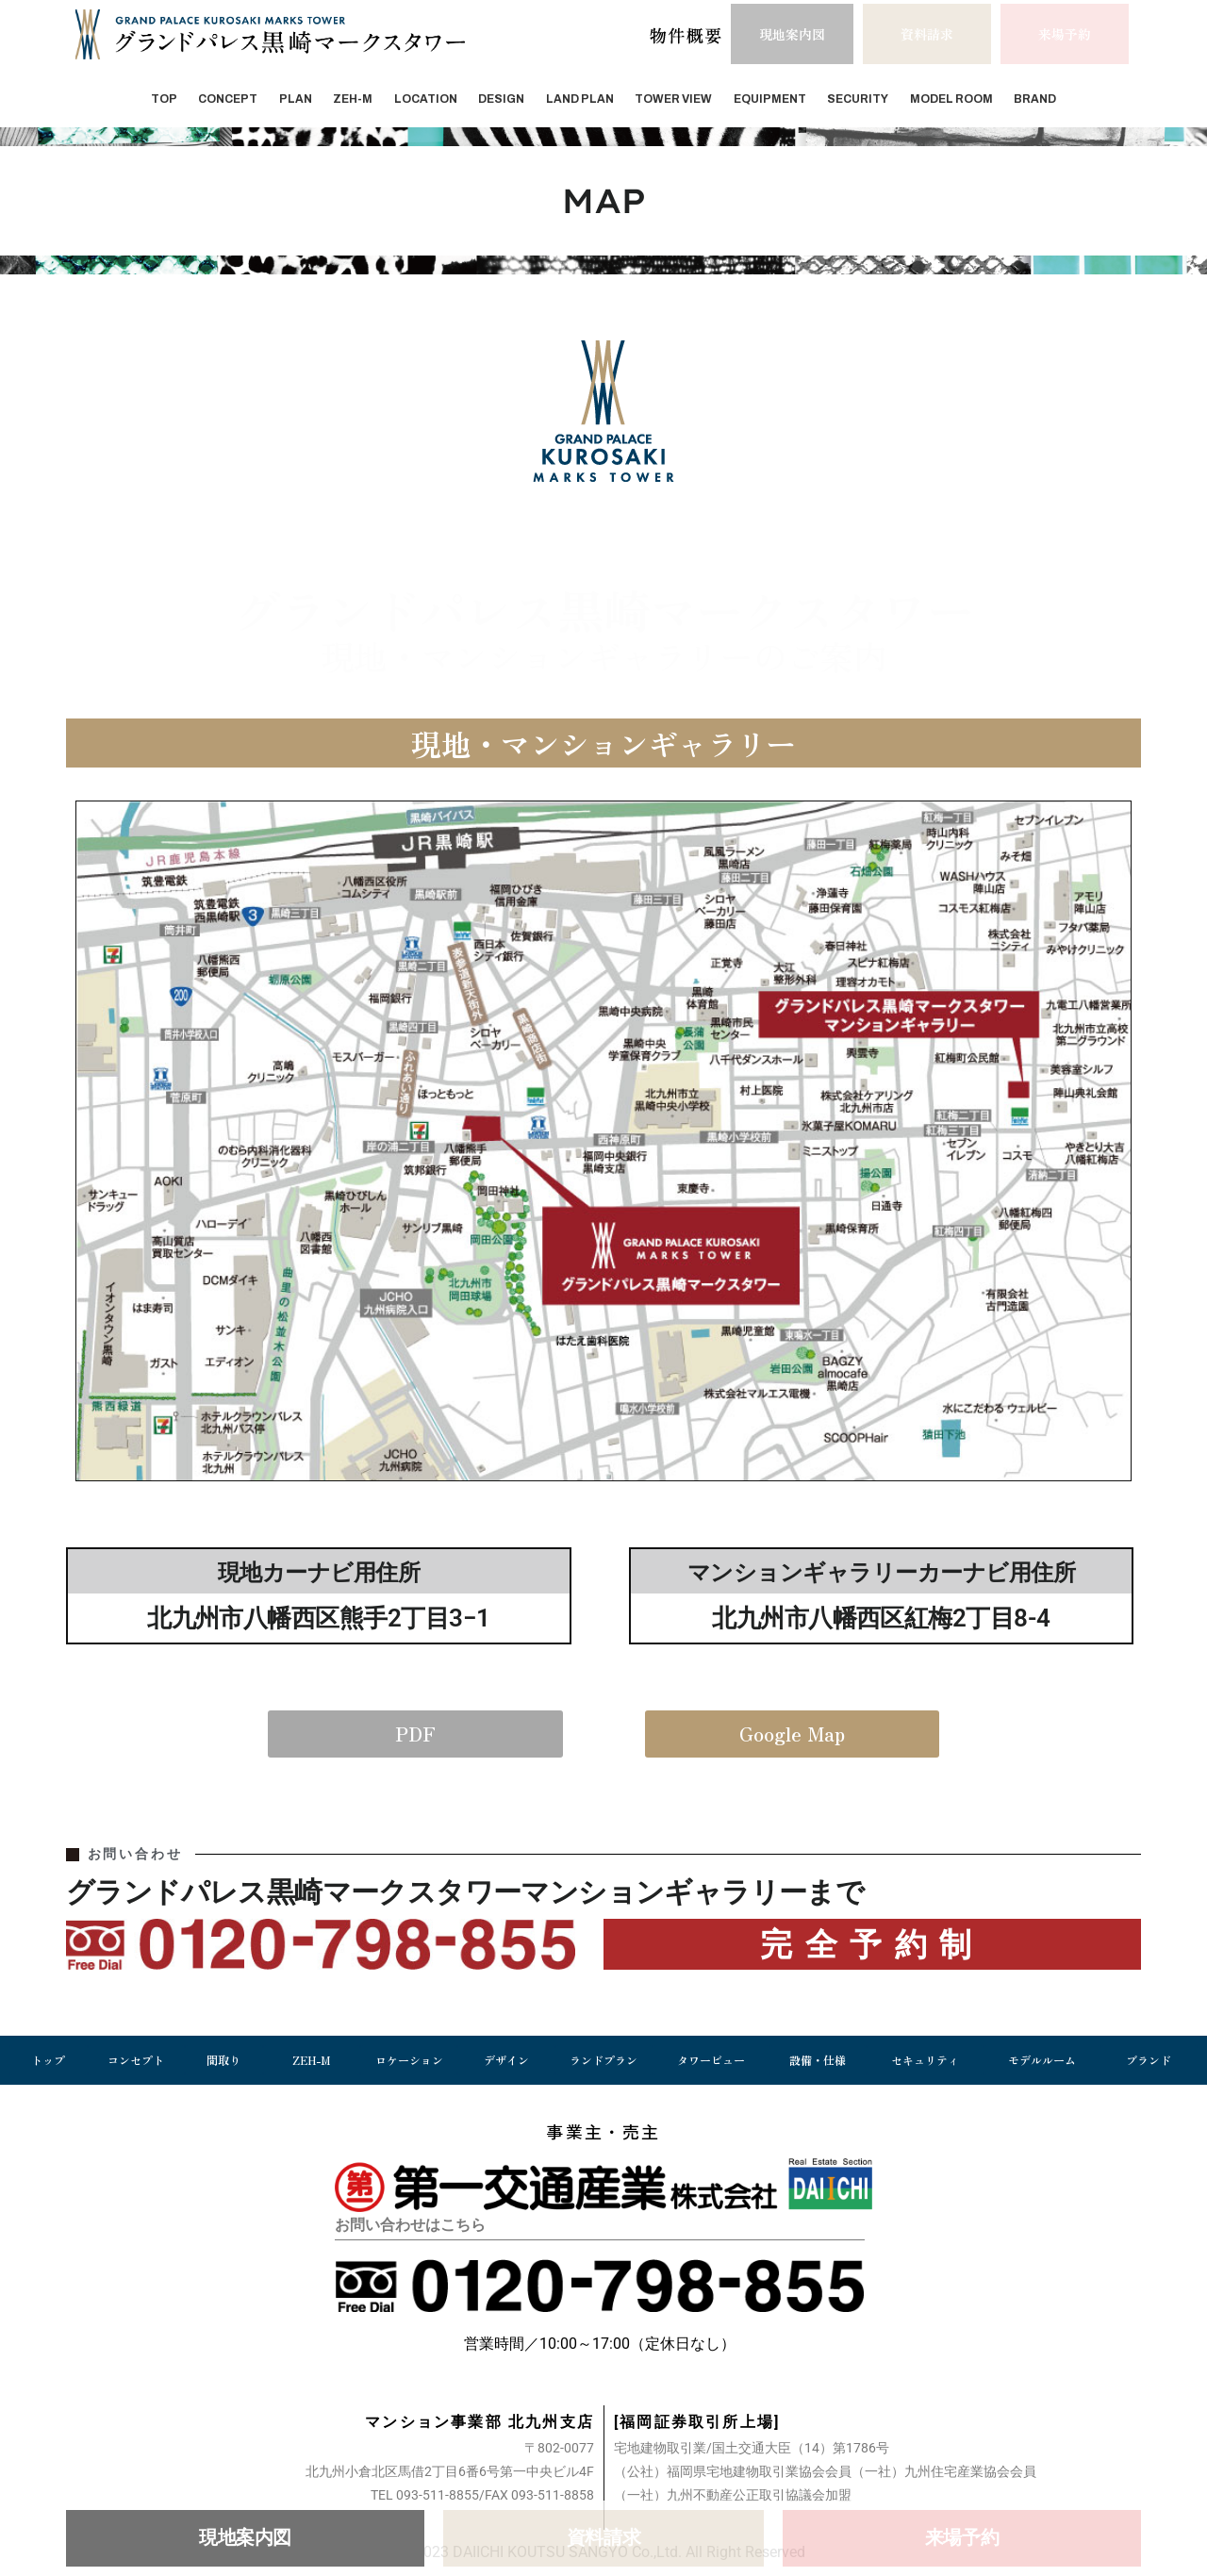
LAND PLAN (580, 99)
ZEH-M (352, 99)
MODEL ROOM (951, 99)
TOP (164, 99)
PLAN (295, 99)
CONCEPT (227, 99)
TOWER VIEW (673, 99)
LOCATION (425, 99)
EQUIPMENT (770, 99)
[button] (927, 34)
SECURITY (857, 99)
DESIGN (501, 99)
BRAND (1035, 99)
